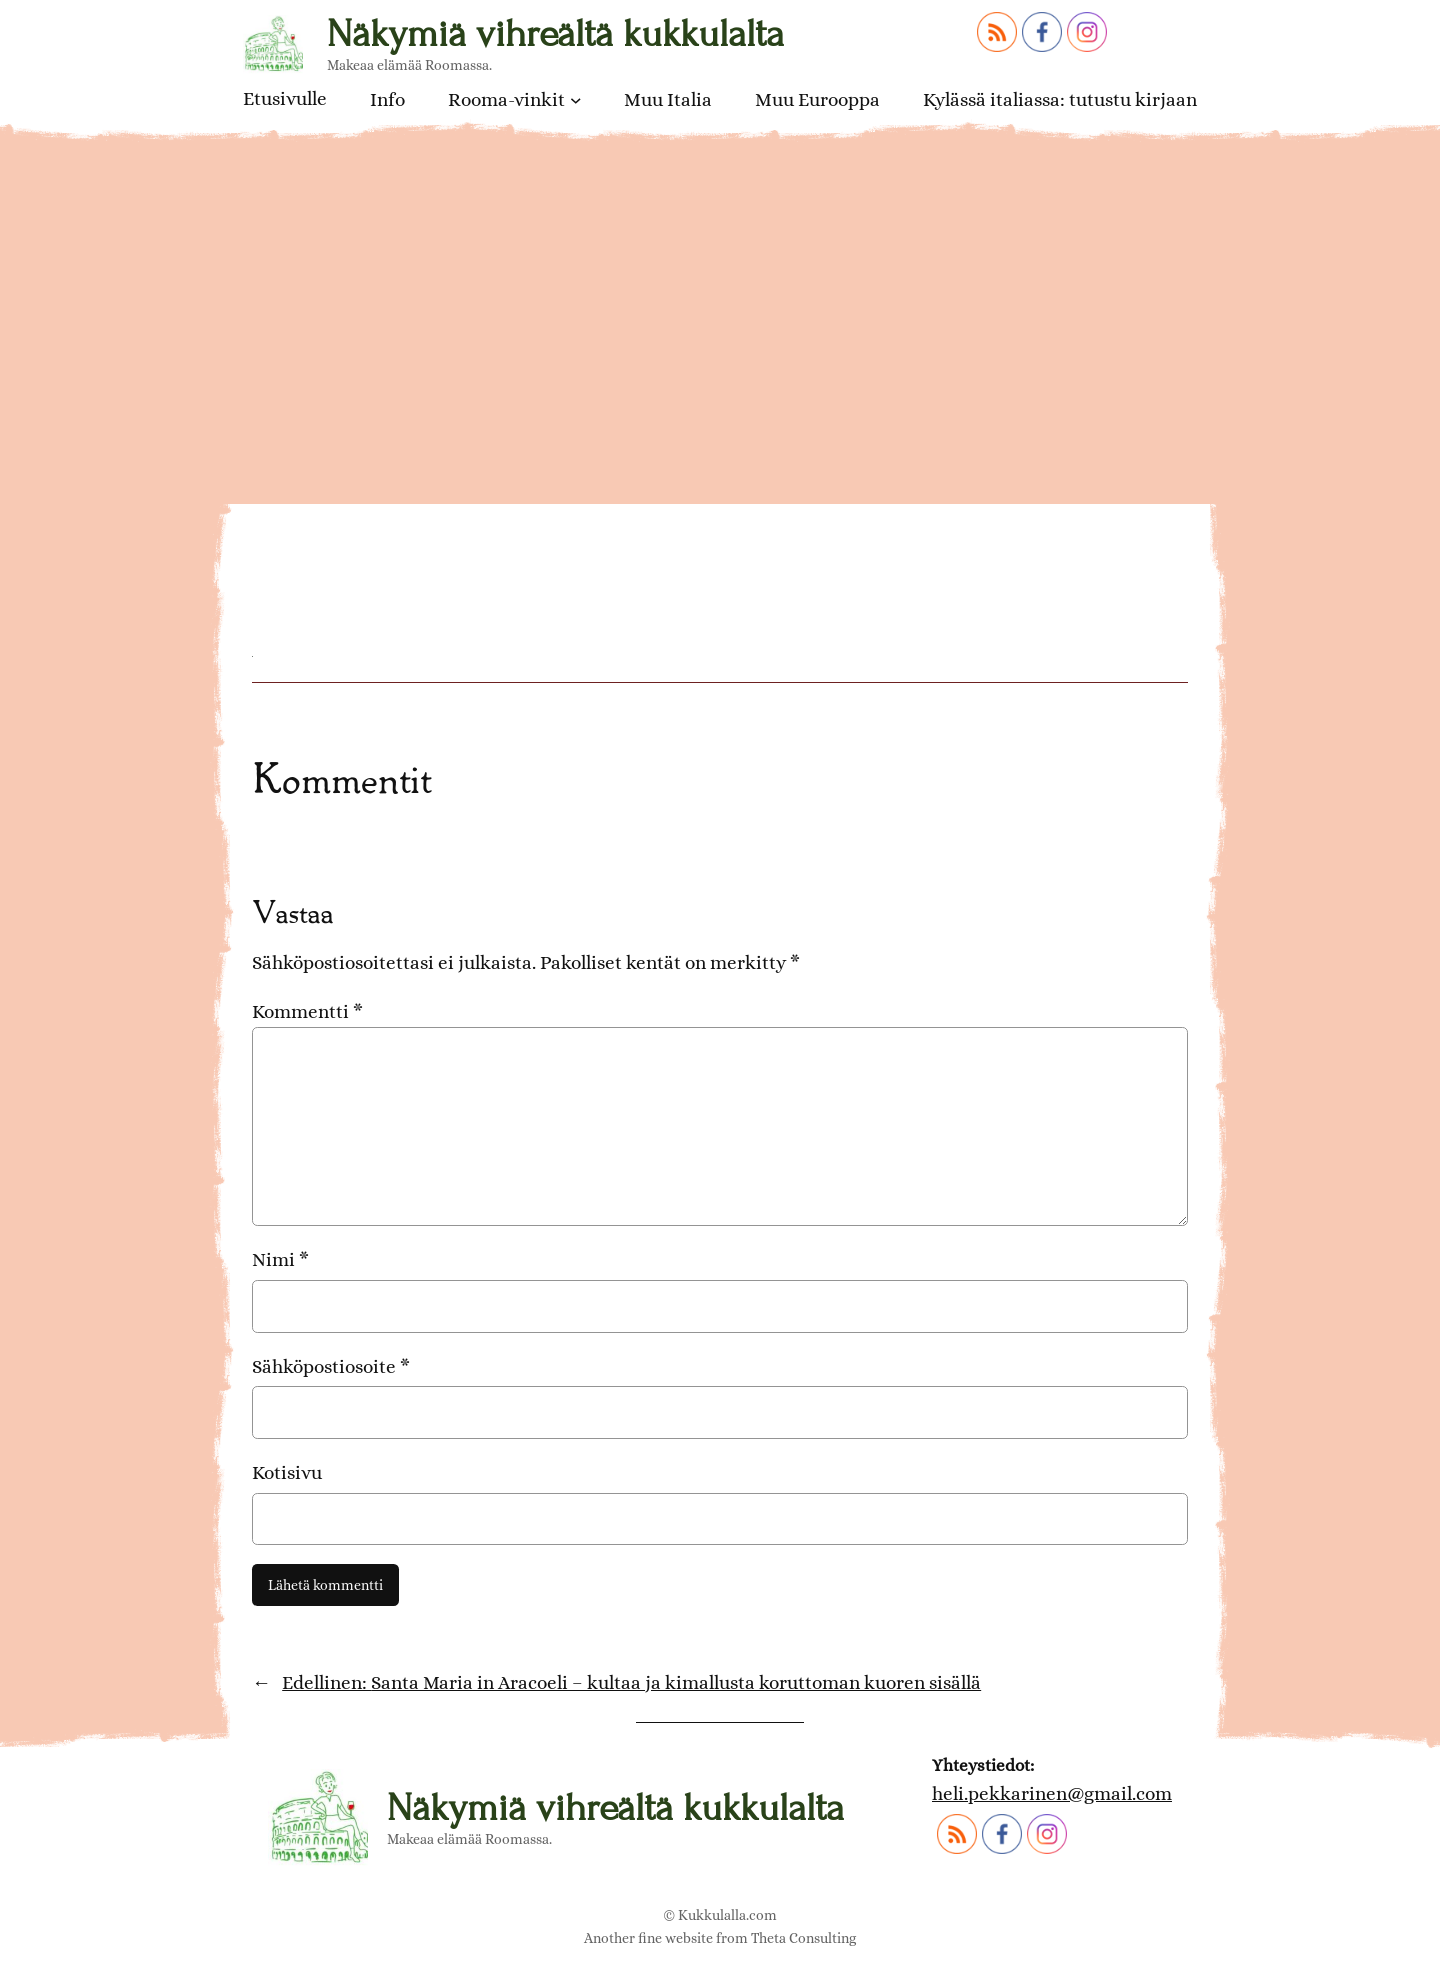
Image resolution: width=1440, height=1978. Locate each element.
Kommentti (307, 1011)
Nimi (280, 1259)
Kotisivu (287, 1472)
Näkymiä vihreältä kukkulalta (555, 33)
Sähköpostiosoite (331, 1366)
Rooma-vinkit (506, 99)
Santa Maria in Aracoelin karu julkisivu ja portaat (654, 493)
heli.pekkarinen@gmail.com (1052, 1793)
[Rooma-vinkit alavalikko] (576, 100)
